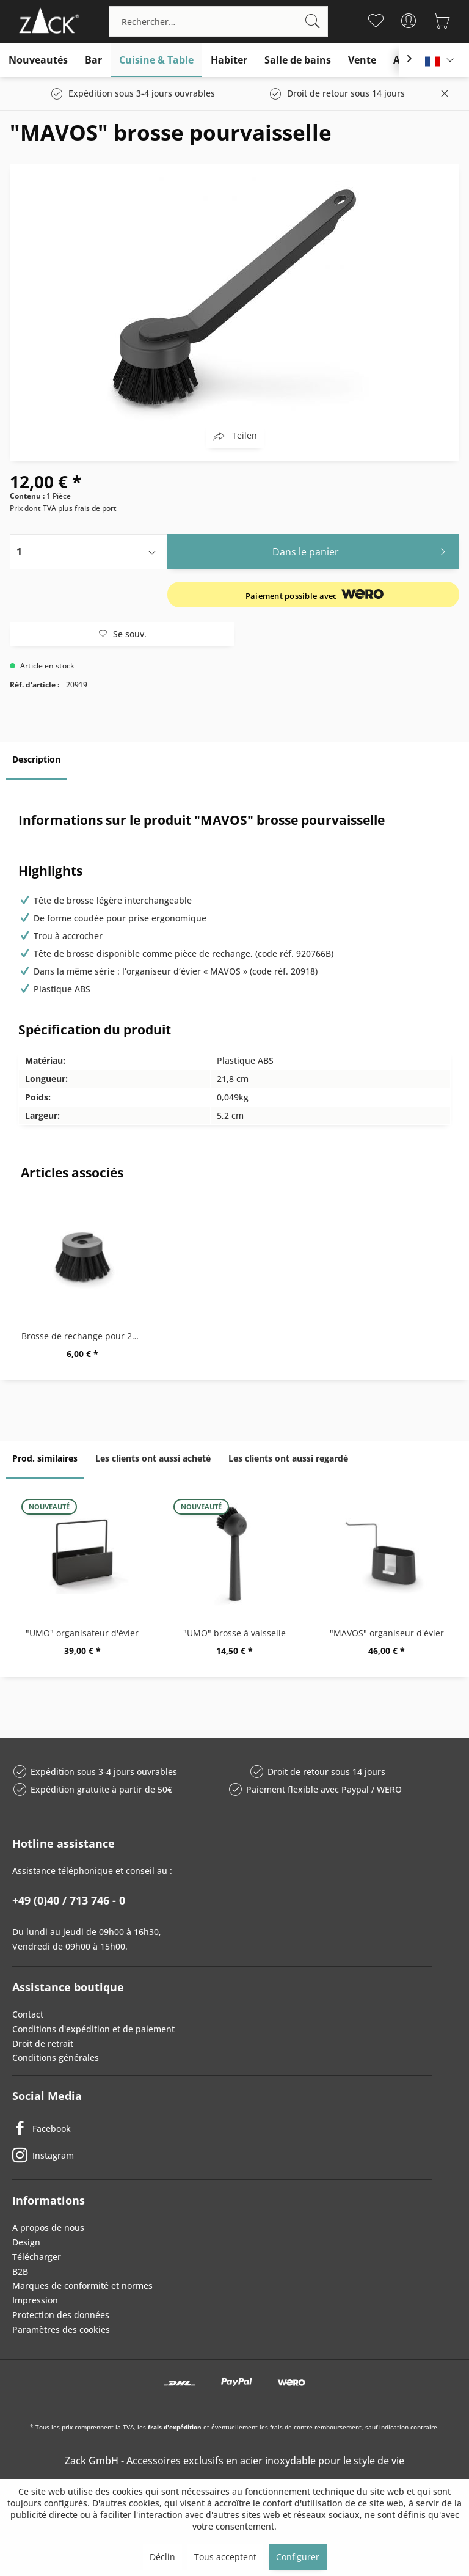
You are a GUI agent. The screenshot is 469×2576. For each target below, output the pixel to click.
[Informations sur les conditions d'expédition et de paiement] (315, 594)
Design (26, 2242)
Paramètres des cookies (61, 2329)
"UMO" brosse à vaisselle (234, 1633)
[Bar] (93, 60)
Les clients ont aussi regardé (288, 1458)
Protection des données (60, 2315)
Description (36, 759)
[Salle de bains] (298, 60)
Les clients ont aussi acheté (153, 1458)
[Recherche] (312, 21)
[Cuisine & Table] (156, 60)
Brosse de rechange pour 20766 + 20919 (85, 1336)
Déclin (162, 2557)
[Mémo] (376, 21)
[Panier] (442, 21)
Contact (27, 2014)
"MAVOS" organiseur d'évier (387, 1633)
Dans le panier (362, 550)
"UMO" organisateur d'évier (82, 1633)
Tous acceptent (225, 2557)
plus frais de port (87, 508)
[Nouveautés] (38, 60)
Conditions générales (55, 2057)
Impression (35, 2300)
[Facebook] (222, 2128)
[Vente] (362, 60)
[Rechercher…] (218, 21)
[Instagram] (222, 2155)
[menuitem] (218, 21)
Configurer (297, 2557)
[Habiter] (229, 60)
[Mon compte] (409, 21)
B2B (20, 2271)
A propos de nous (48, 2227)
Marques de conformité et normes (82, 2285)
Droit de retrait (42, 2043)
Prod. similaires (45, 1458)
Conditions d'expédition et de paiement (93, 2029)
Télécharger (36, 2257)
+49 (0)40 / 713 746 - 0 (68, 1900)
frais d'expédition (175, 2427)
